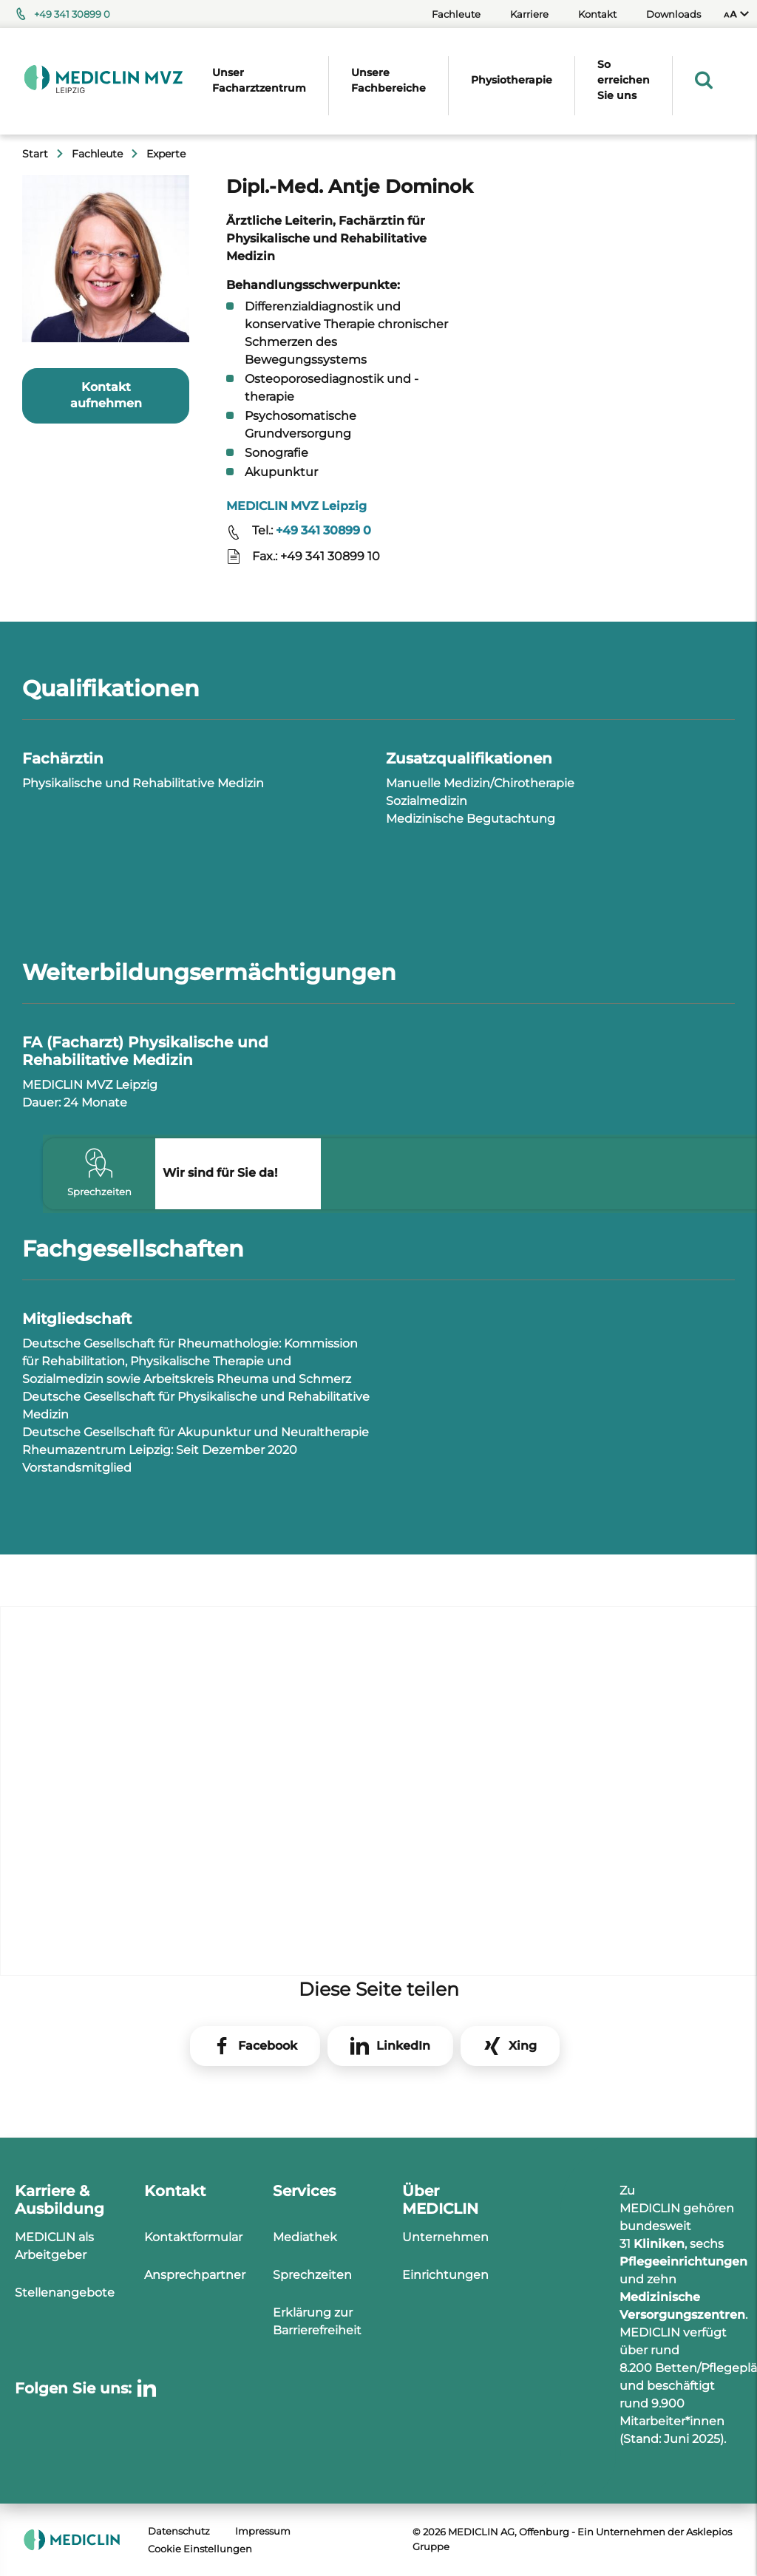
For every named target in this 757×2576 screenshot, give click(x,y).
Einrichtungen (445, 2275)
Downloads (673, 14)
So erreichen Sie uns (623, 80)
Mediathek (305, 2237)
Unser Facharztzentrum (259, 80)
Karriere (529, 14)
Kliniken (659, 2244)
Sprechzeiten (312, 2275)
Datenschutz (179, 2531)
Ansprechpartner (194, 2275)
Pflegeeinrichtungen (683, 2261)
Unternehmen (445, 2237)
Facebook (267, 2046)
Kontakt (597, 14)
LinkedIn (403, 2046)
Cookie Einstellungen (200, 2549)
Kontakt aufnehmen (106, 395)
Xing (523, 2046)
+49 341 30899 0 (72, 14)
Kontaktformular (193, 2237)
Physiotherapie (511, 79)
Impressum (263, 2531)
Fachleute (456, 14)
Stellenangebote (65, 2293)
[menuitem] (736, 14)
